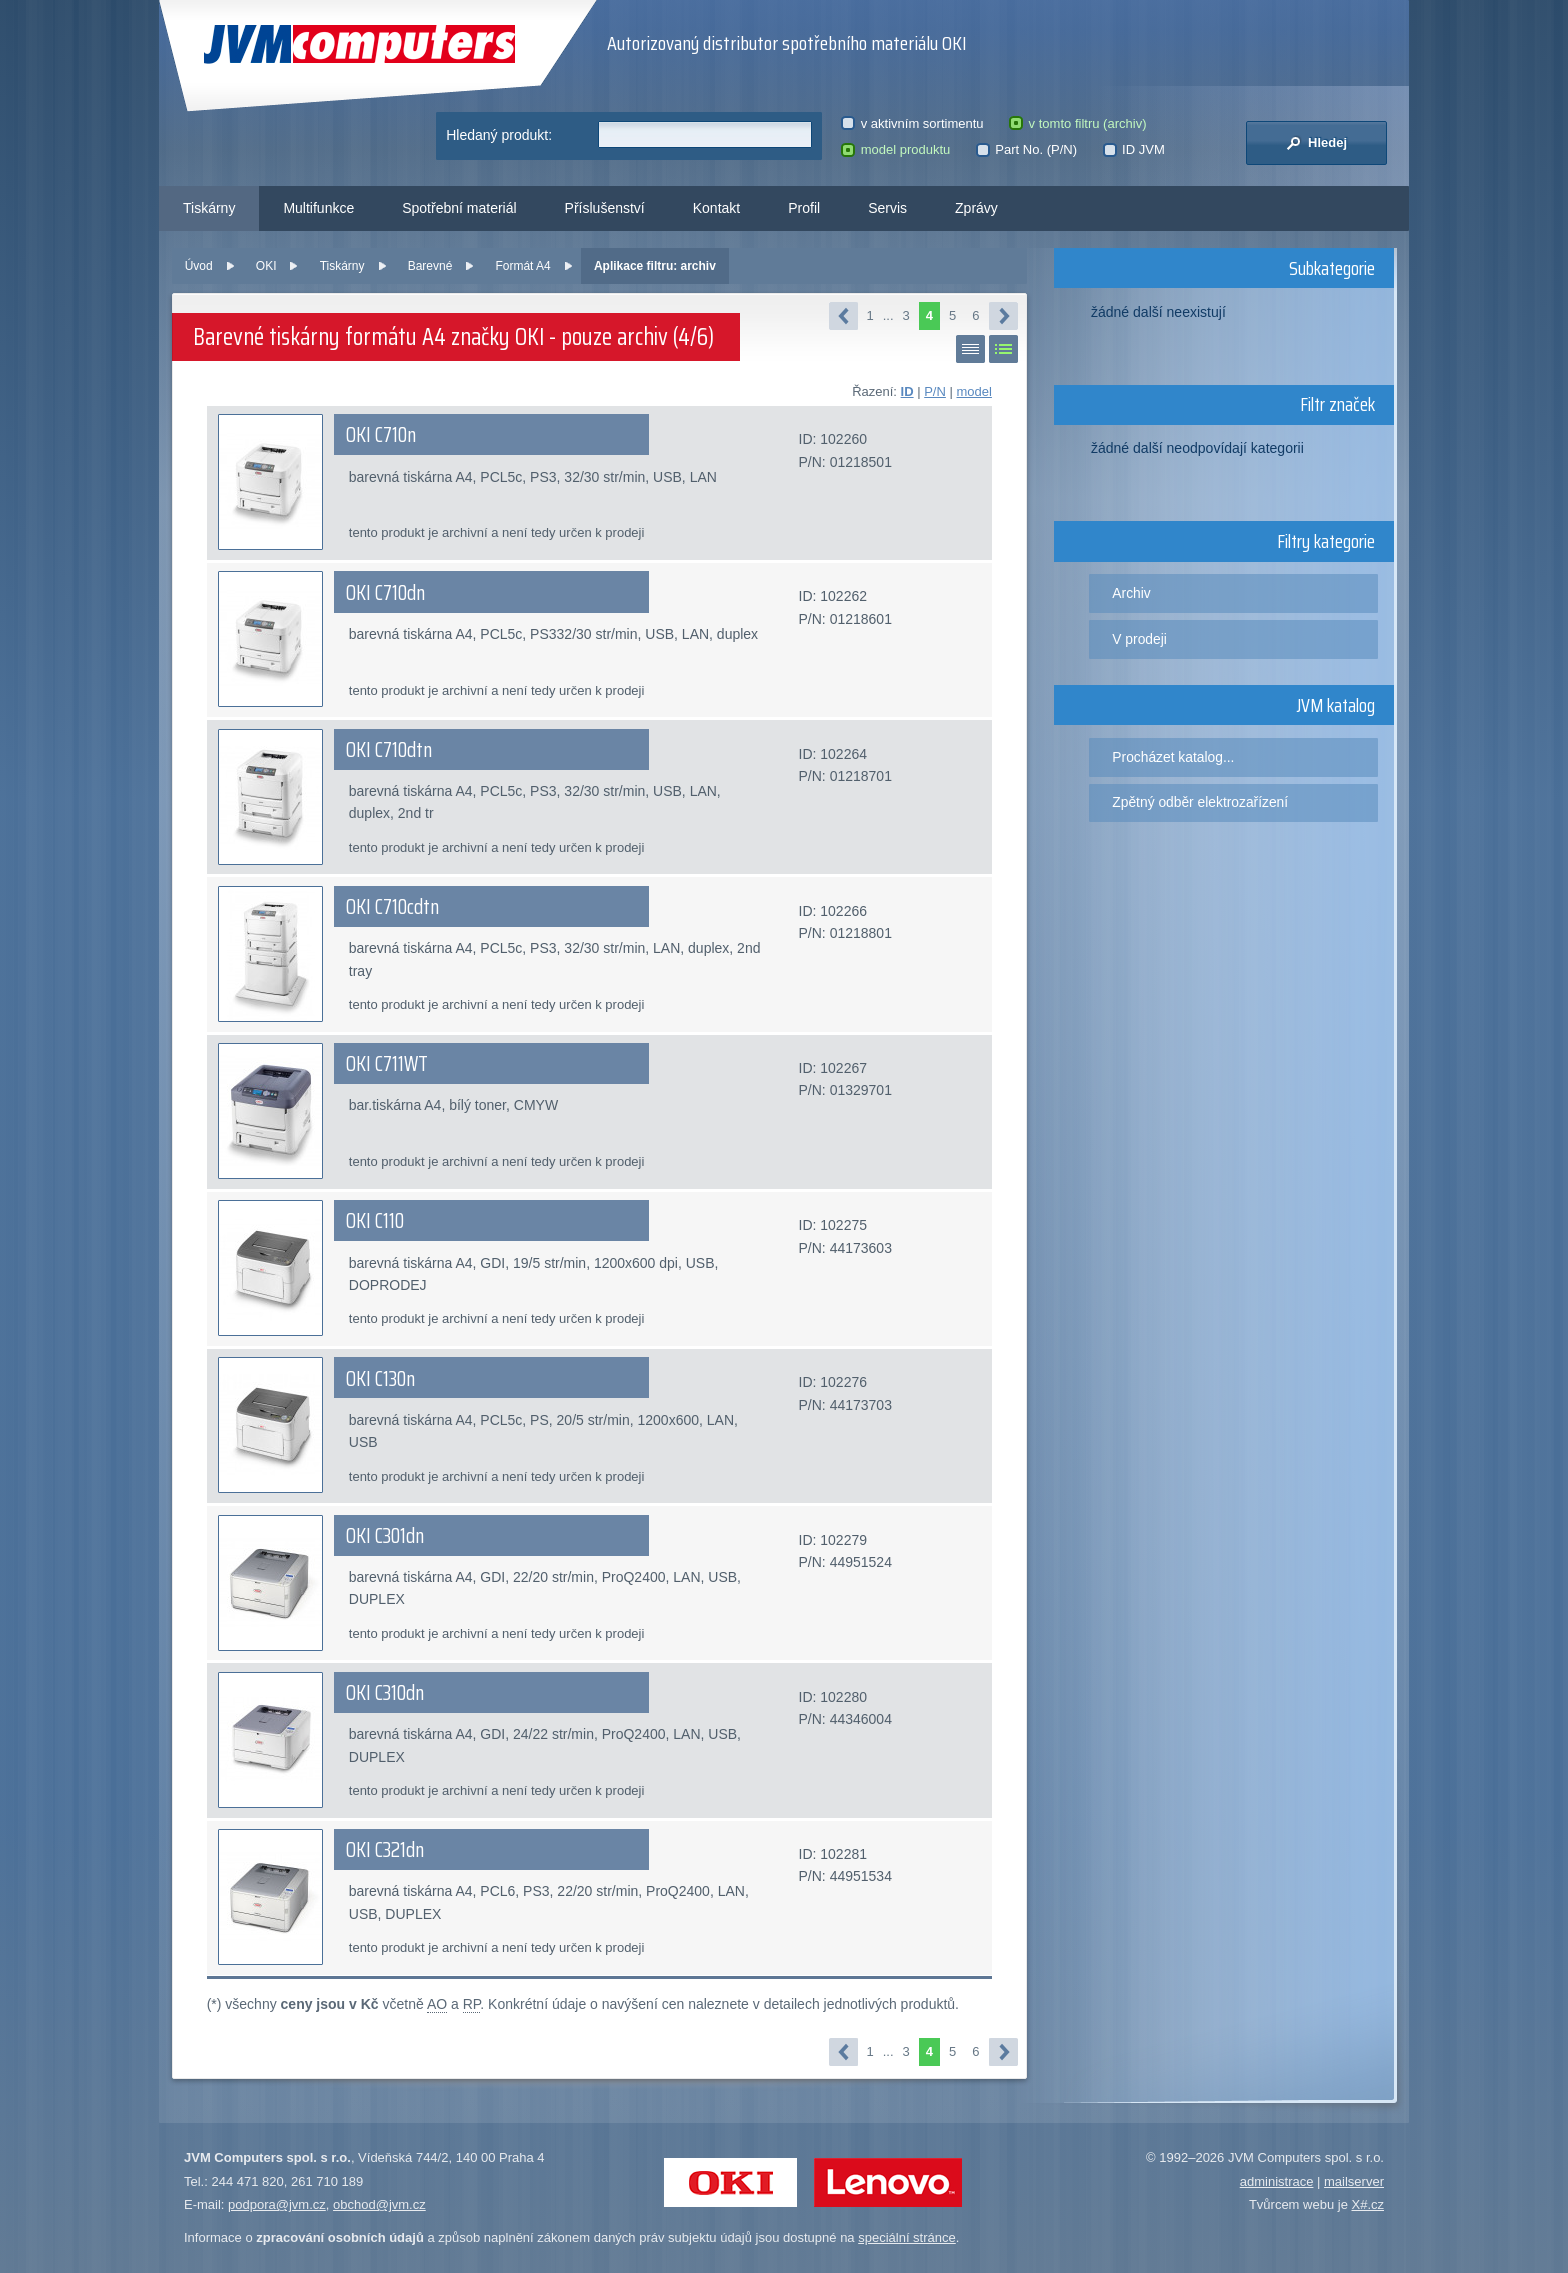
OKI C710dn (385, 593)
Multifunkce (318, 208)
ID (907, 391)
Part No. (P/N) (1026, 149)
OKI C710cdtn (392, 907)
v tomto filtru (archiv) (1077, 123)
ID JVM (1134, 149)
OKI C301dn (385, 1536)
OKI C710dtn (389, 750)
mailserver (1354, 2181)
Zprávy (976, 208)
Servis (887, 208)
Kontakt (716, 208)
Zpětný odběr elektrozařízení (1200, 802)
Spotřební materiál (459, 208)
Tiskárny (209, 208)
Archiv (1131, 593)
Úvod (199, 266)
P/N (935, 391)
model (973, 391)
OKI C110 (375, 1221)
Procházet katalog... (1173, 757)
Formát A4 (523, 266)
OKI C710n (381, 435)
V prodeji (1139, 639)
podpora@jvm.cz (277, 2204)
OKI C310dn (385, 1693)
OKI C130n (380, 1379)
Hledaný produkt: (499, 135)
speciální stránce (907, 2237)
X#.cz (1367, 2204)
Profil (804, 208)
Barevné (430, 266)
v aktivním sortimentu (912, 123)
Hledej (1316, 143)
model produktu (895, 149)
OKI (266, 266)
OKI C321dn (385, 1850)
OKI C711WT (387, 1064)
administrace (1277, 2181)
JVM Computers (359, 44)
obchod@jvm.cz (379, 2204)
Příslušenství (605, 208)
